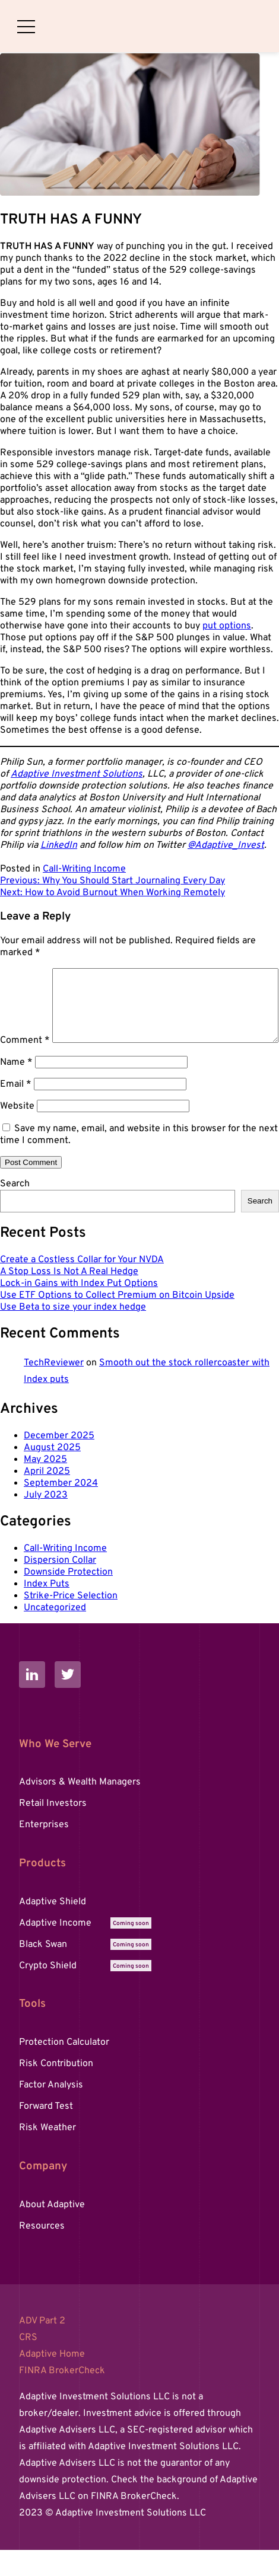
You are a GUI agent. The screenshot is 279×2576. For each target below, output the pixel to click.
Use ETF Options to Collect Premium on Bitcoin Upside (117, 1321)
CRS (28, 2364)
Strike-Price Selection (71, 1622)
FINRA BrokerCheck (62, 2397)
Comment (25, 974)
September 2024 (61, 1509)
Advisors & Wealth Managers (80, 1808)
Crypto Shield (85, 1992)
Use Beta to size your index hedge (73, 1333)
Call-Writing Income (84, 869)
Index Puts (46, 1610)
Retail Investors (53, 1830)
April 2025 (47, 1498)
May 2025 (45, 1486)
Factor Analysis (51, 2111)
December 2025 (59, 1462)
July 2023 (46, 1521)
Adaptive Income (85, 1949)
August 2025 (52, 1474)
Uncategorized (55, 1634)
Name (16, 1088)
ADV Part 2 (42, 2347)
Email (15, 1110)
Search (15, 1210)
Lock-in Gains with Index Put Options (79, 1310)
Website (17, 1132)
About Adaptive (52, 2231)
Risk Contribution (56, 2090)
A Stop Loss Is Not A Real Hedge (69, 1298)
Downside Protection (68, 1598)
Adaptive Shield (52, 1928)
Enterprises (44, 1851)
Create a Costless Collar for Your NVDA (82, 1286)
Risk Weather (47, 2154)
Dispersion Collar (60, 1586)
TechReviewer (54, 1389)
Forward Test (46, 2132)
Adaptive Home (52, 2380)
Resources (42, 2252)
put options (226, 626)
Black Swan (85, 1971)
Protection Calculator (64, 2068)
